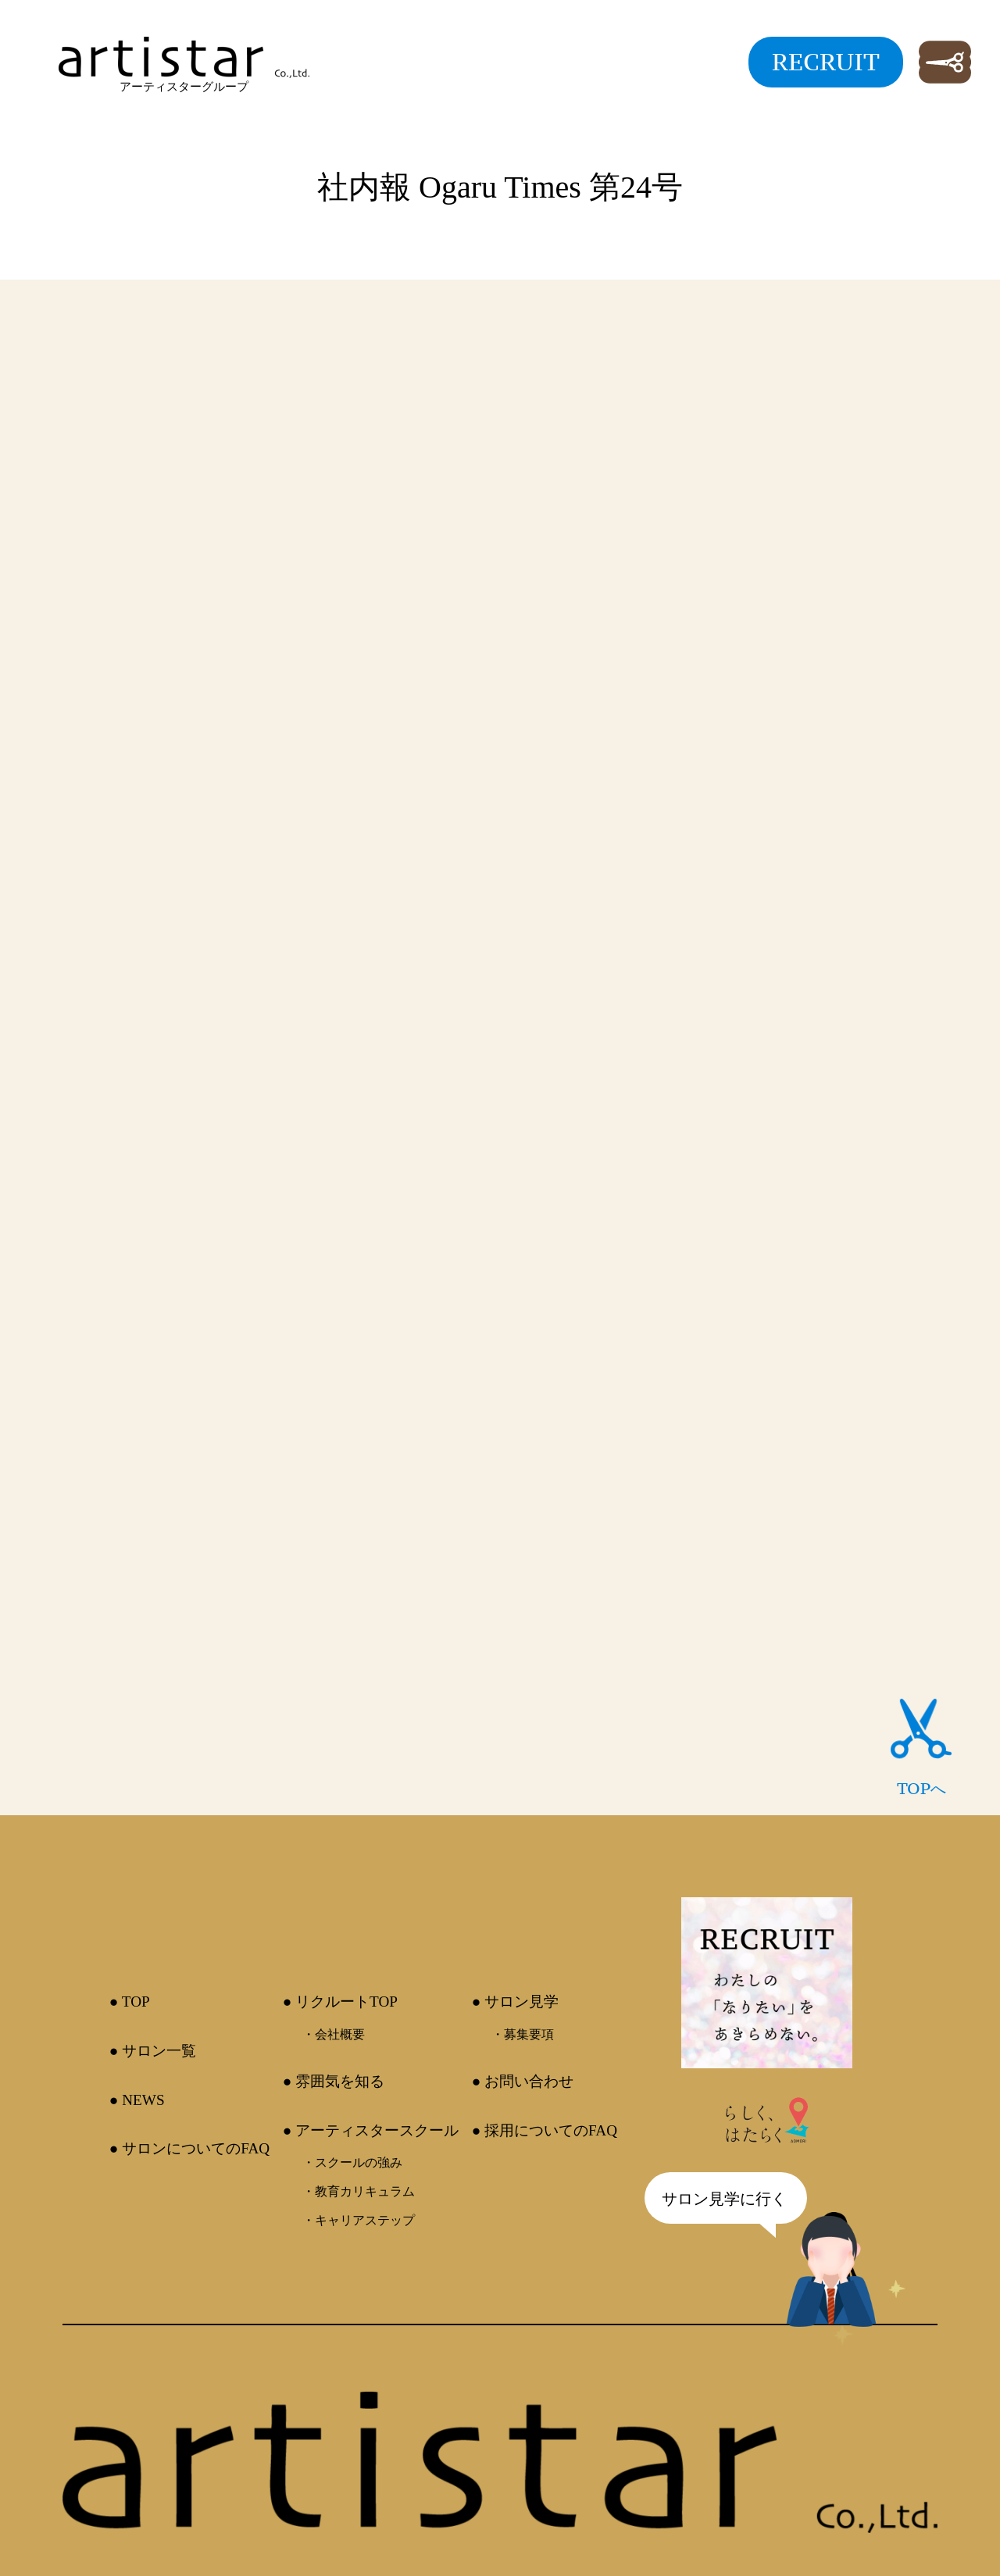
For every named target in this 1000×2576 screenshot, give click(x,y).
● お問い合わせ (522, 2081)
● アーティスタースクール (371, 2130)
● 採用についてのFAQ (544, 2130)
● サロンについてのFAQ (189, 2148)
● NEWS (137, 2100)
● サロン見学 (515, 2001)
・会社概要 (333, 2034)
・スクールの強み (352, 2162)
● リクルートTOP (340, 2001)
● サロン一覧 (152, 2051)
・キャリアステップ (358, 2220)
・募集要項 (522, 2034)
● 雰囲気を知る (333, 2081)
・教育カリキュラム (358, 2191)
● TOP (129, 2001)
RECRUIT (826, 61)
